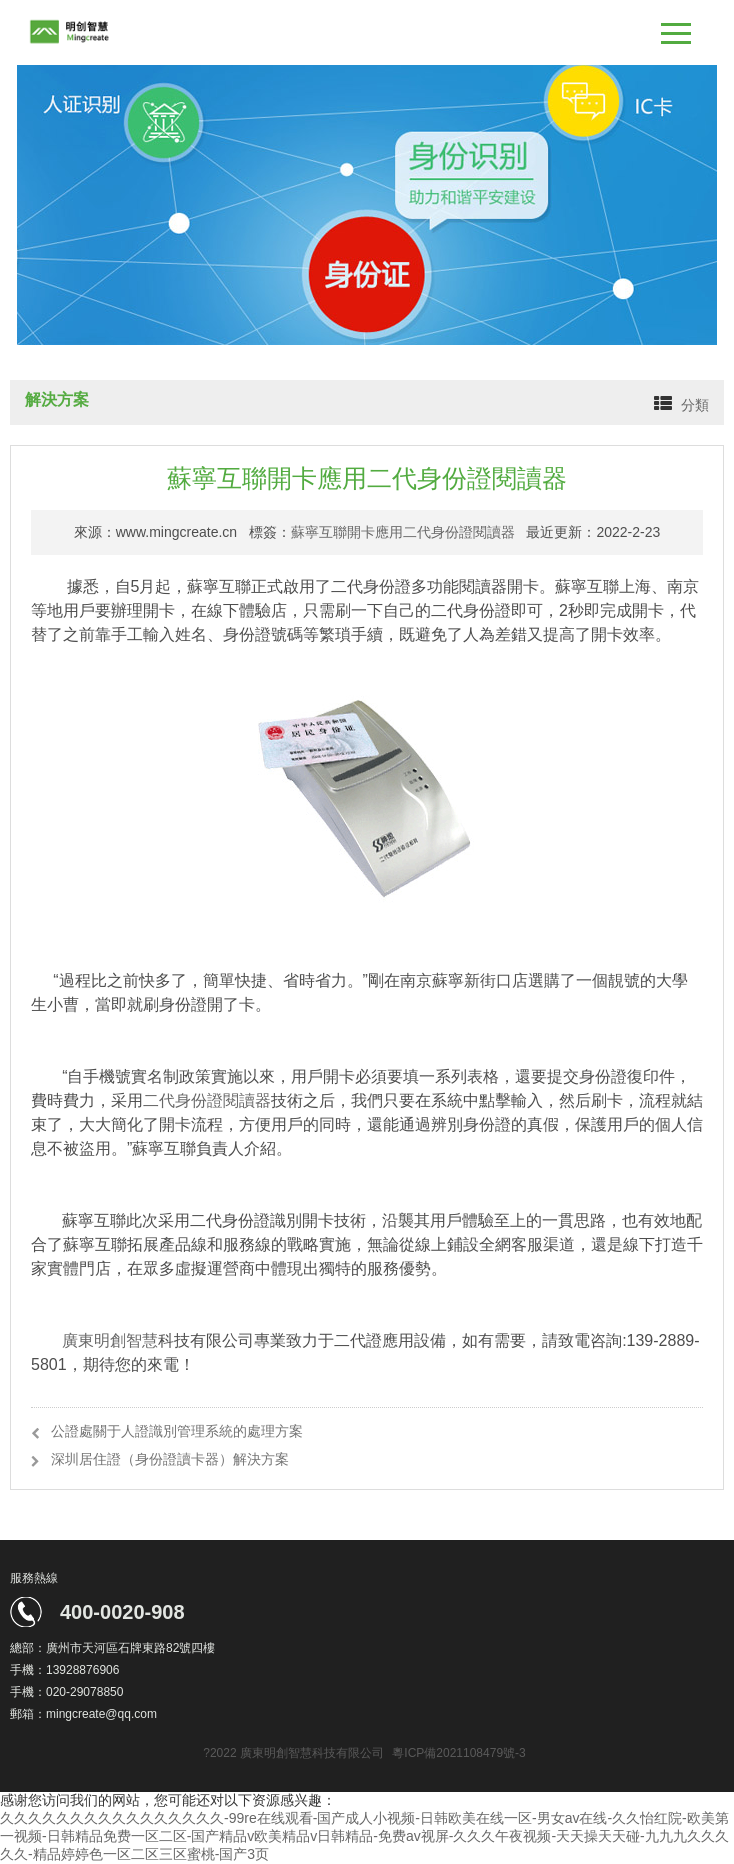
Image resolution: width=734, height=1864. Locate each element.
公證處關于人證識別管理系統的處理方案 (177, 1431)
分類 (695, 405)
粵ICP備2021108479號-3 (458, 1753)
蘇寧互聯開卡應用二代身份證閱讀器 (403, 532)
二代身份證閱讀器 (207, 1100)
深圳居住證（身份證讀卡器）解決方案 (170, 1459)
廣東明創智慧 (110, 1340)
